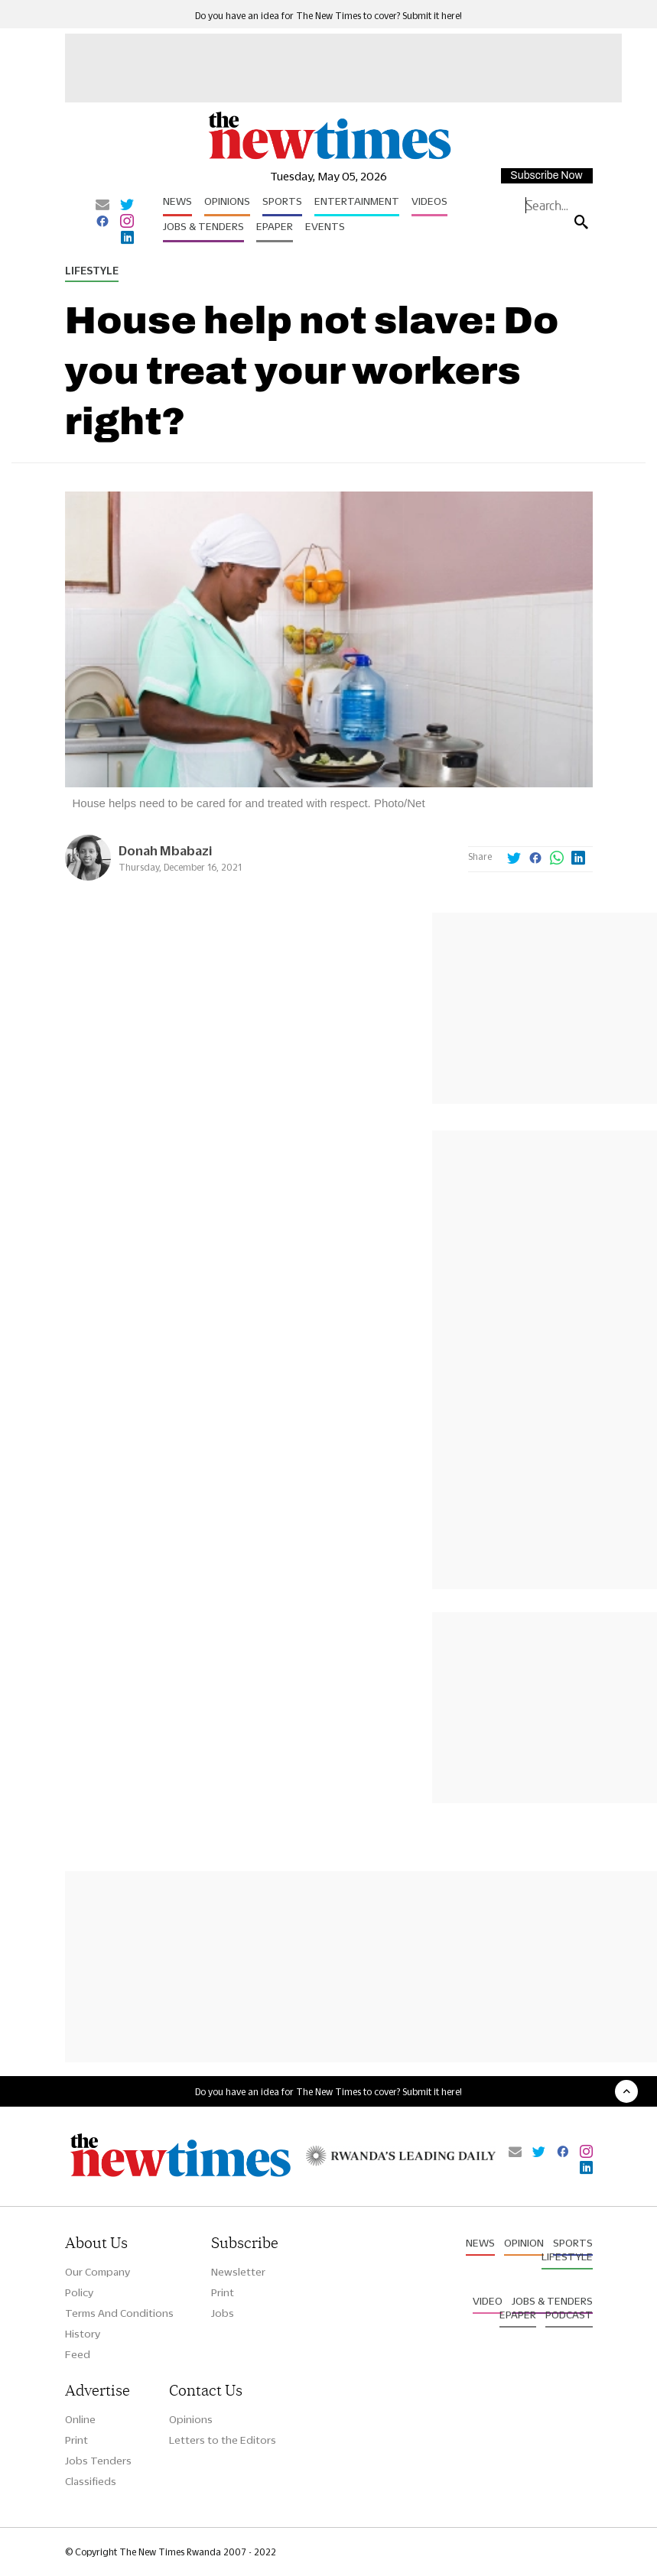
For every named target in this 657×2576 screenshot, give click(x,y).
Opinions (227, 201)
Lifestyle (92, 270)
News (177, 201)
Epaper (274, 226)
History (82, 2334)
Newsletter (238, 2272)
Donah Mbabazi (165, 850)
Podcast (569, 2314)
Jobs (222, 2313)
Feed (77, 2354)
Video (488, 2301)
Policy (79, 2292)
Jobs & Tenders (203, 226)
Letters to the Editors (222, 2440)
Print (222, 2292)
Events (325, 226)
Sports (282, 201)
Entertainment (356, 201)
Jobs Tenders (98, 2460)
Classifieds (90, 2481)
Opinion (524, 2243)
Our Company (97, 2272)
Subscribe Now (546, 175)
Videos (429, 201)
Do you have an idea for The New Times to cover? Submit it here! (328, 16)
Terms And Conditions (119, 2313)
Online (80, 2419)
